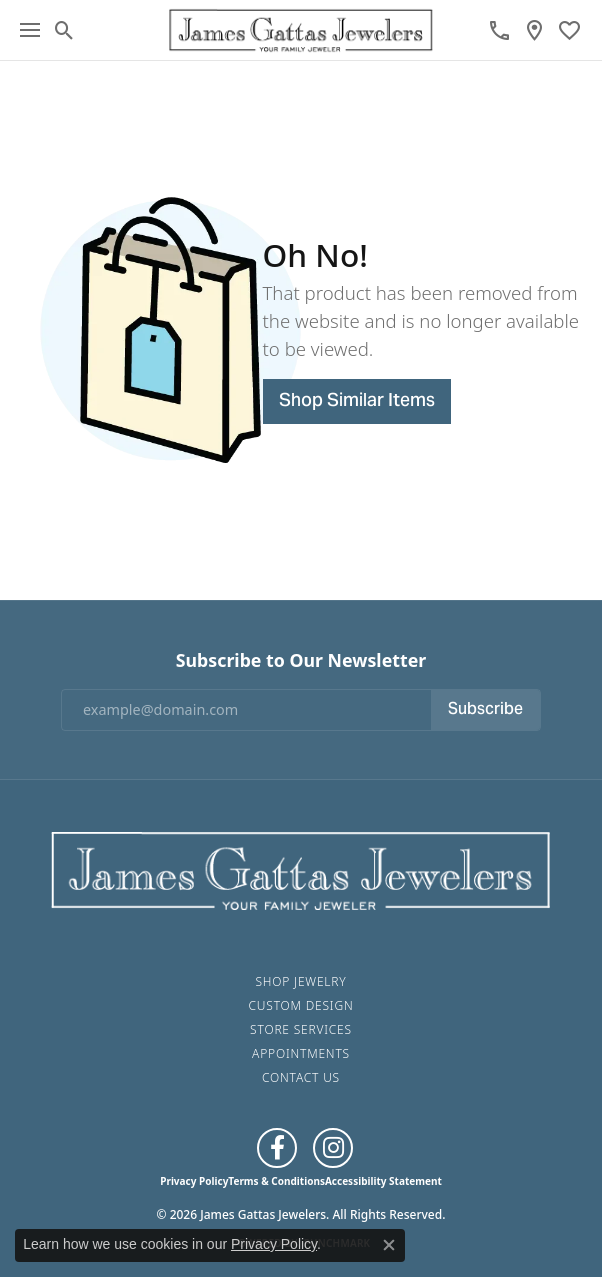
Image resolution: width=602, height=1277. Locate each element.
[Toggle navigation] (30, 30)
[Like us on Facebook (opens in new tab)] (277, 1148)
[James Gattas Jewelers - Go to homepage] (301, 868)
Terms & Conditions (276, 1181)
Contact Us (301, 1077)
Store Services (301, 1029)
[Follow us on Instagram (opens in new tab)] (333, 1148)
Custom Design (301, 1005)
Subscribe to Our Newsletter (301, 660)
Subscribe (485, 710)
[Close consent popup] (389, 1245)
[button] (64, 30)
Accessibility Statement (383, 1181)
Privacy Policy (194, 1181)
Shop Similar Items (357, 401)
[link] (499, 30)
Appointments (301, 1053)
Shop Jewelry (300, 981)
